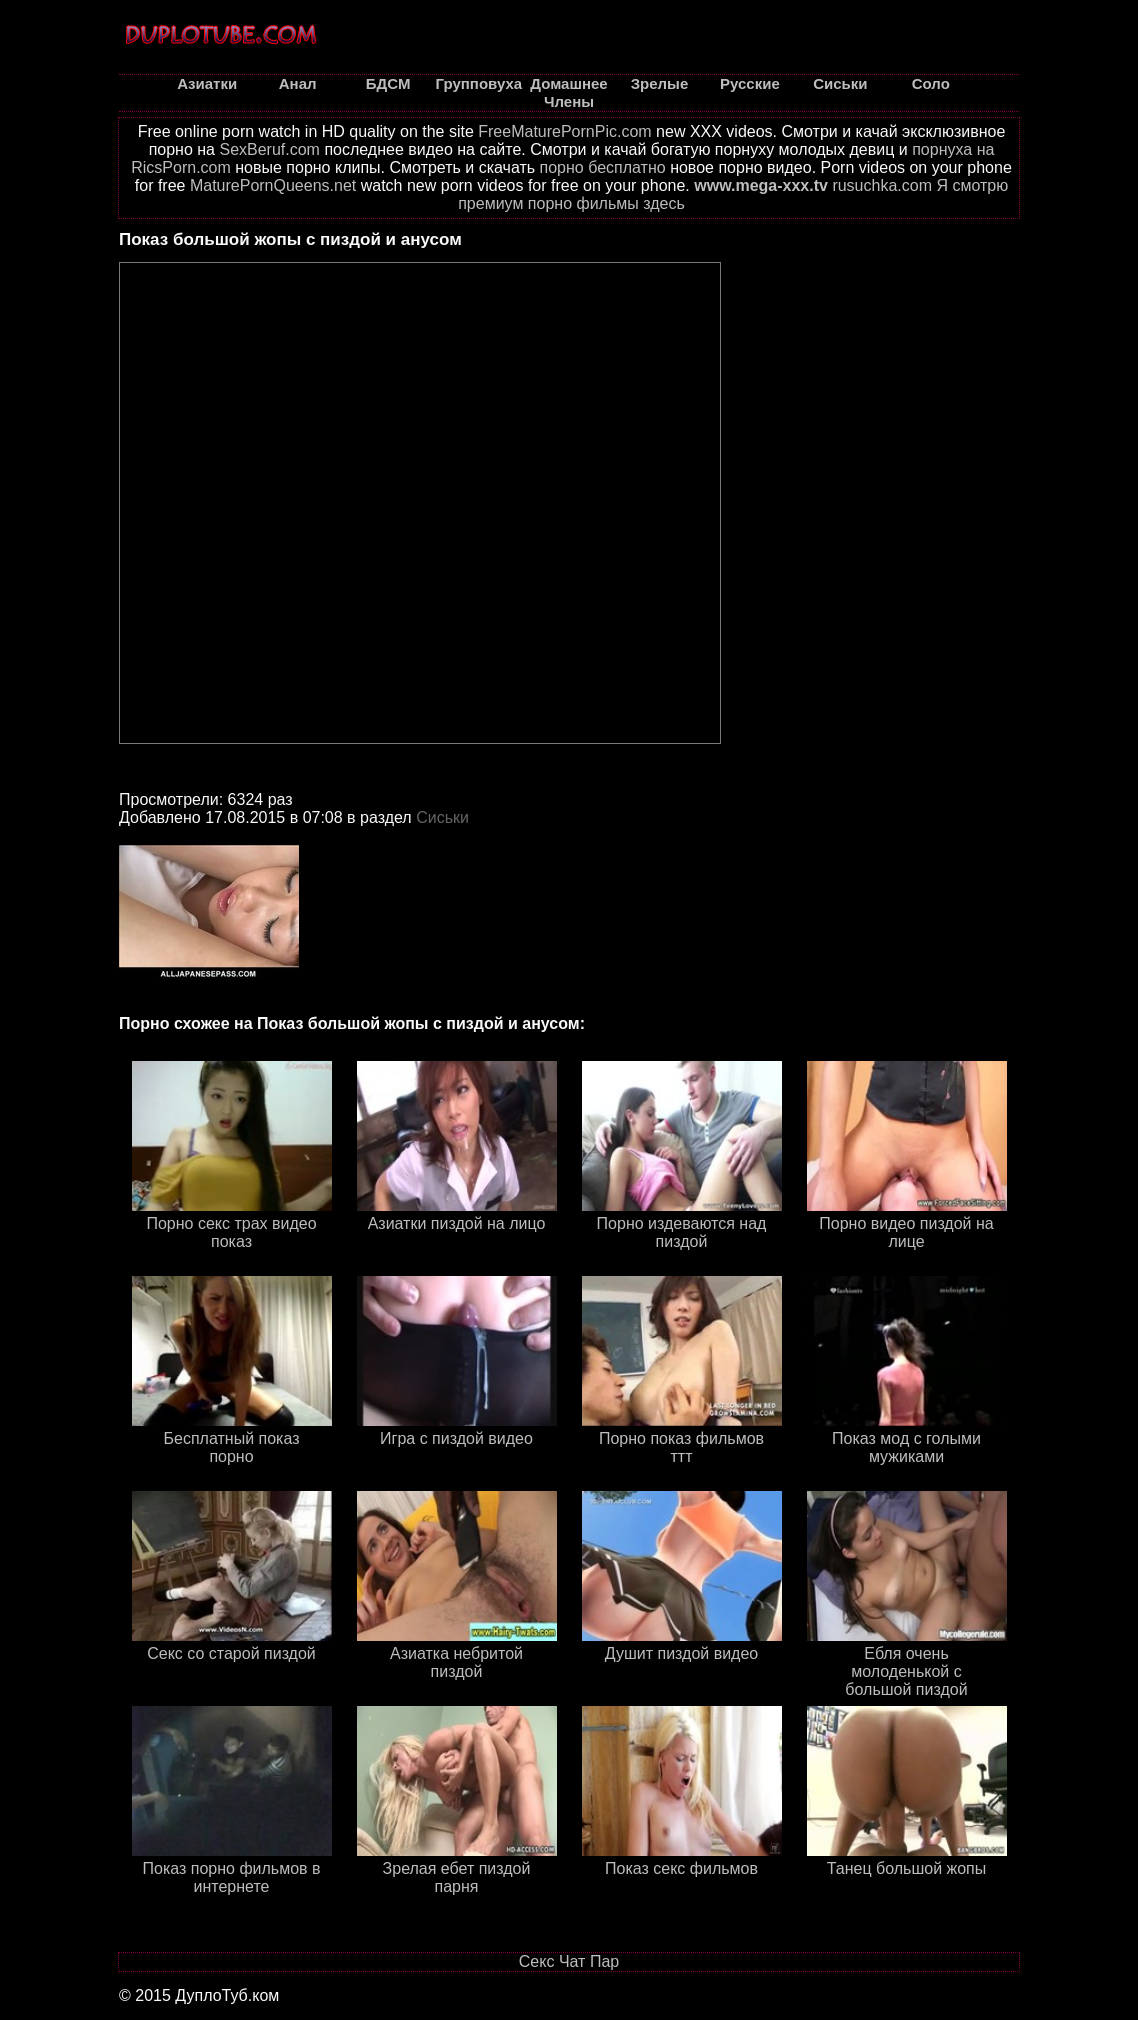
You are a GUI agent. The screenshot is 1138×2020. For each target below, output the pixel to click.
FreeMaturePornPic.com (564, 131)
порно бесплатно (603, 167)
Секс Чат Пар (569, 1961)
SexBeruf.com (269, 149)
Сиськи (442, 817)
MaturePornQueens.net (273, 185)
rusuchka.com (882, 185)
